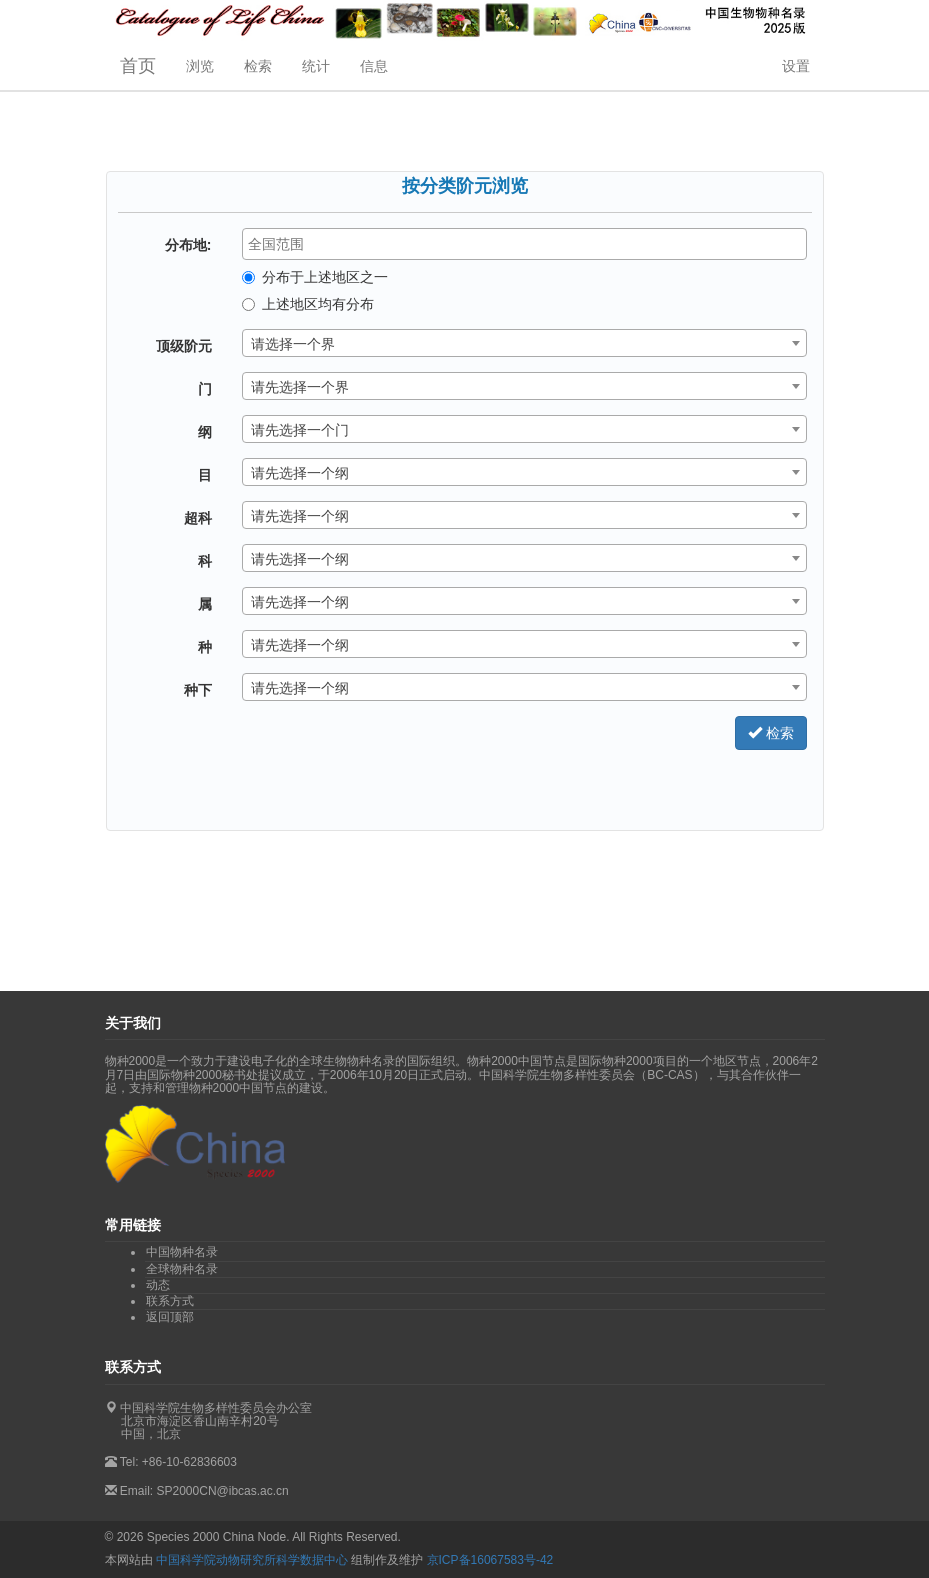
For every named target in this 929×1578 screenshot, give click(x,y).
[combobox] (524, 244)
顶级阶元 (184, 346)
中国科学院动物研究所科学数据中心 (252, 1560)
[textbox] (529, 244)
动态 (158, 1285)
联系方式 (170, 1301)
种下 (198, 690)
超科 (198, 518)
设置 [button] (796, 66)
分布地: (188, 245)
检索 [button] (258, 66)
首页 (138, 66)
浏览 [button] (200, 66)
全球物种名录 (182, 1269)
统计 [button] (316, 66)
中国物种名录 (182, 1252)
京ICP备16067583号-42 (490, 1560)
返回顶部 (170, 1317)
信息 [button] (374, 66)
